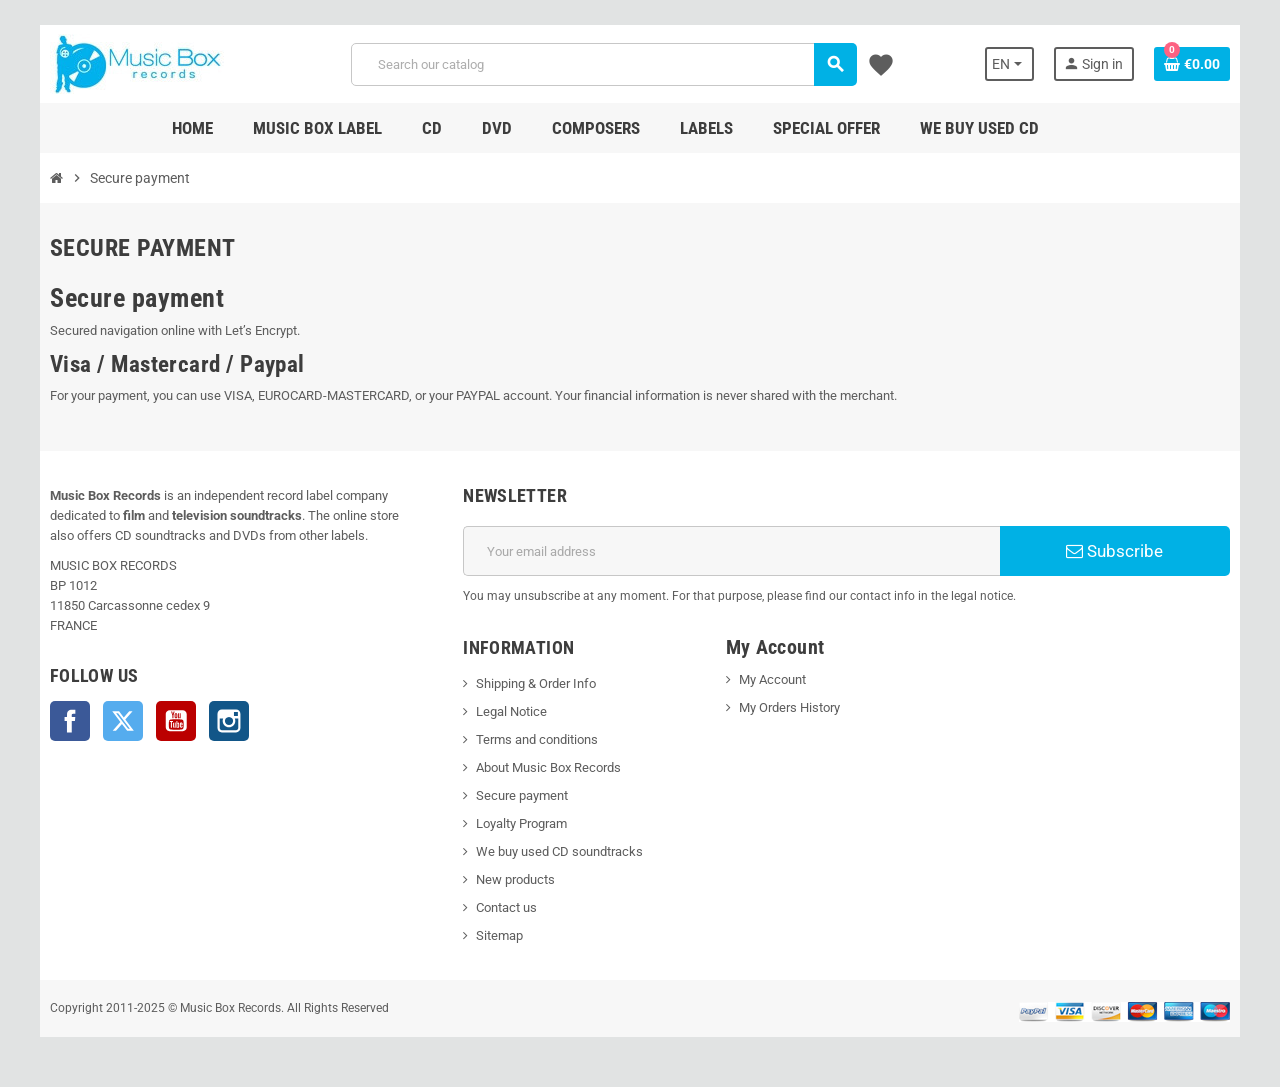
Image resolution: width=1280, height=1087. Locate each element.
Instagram (229, 721)
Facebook (70, 721)
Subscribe (1114, 551)
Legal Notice (511, 711)
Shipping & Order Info (536, 683)
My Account (772, 679)
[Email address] (731, 551)
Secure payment (522, 795)
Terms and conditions (537, 739)
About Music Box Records (548, 767)
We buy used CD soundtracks (559, 851)
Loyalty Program (521, 823)
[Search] (603, 64)
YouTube (176, 721)
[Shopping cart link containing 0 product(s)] (1192, 64)
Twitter (123, 721)
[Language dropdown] (1009, 64)
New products (515, 879)
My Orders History (789, 707)
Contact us (506, 907)
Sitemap (499, 935)
